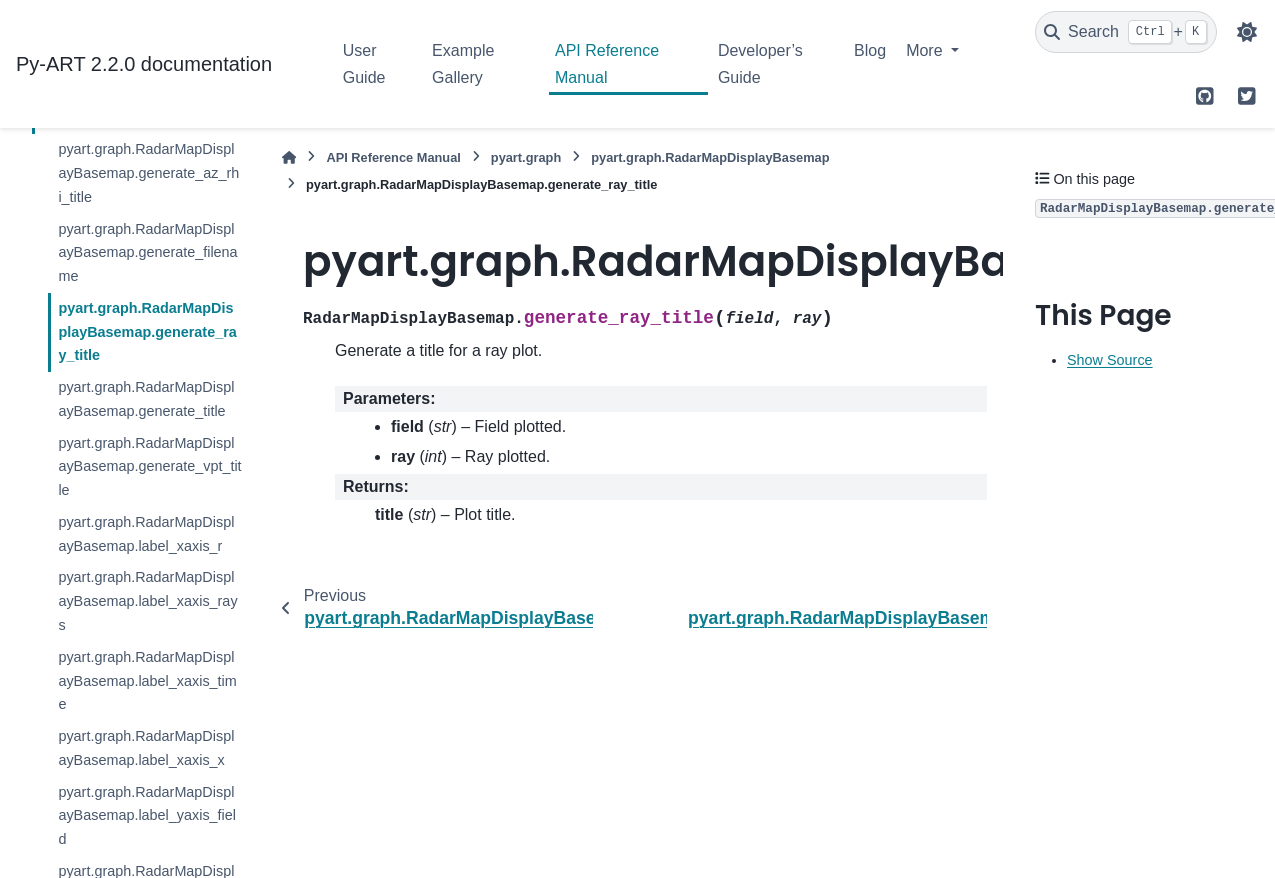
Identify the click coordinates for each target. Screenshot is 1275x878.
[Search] (1126, 32)
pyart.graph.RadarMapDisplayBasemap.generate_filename (147, 253)
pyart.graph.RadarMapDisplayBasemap (710, 157)
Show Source (1110, 360)
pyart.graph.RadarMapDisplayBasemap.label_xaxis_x (146, 748)
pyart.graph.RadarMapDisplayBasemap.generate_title (146, 399)
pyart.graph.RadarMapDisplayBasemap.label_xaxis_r (146, 534)
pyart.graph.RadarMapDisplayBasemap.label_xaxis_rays (147, 601)
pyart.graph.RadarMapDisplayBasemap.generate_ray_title (147, 332)
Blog (870, 50)
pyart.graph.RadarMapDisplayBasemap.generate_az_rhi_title (148, 173)
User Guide (364, 63)
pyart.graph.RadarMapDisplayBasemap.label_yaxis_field (147, 816)
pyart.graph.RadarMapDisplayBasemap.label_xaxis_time (147, 681)
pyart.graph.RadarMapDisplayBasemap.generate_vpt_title (149, 467)
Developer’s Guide (760, 63)
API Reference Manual (607, 63)
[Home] (289, 157)
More (926, 50)
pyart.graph (526, 157)
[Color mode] (1247, 32)
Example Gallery (463, 63)
